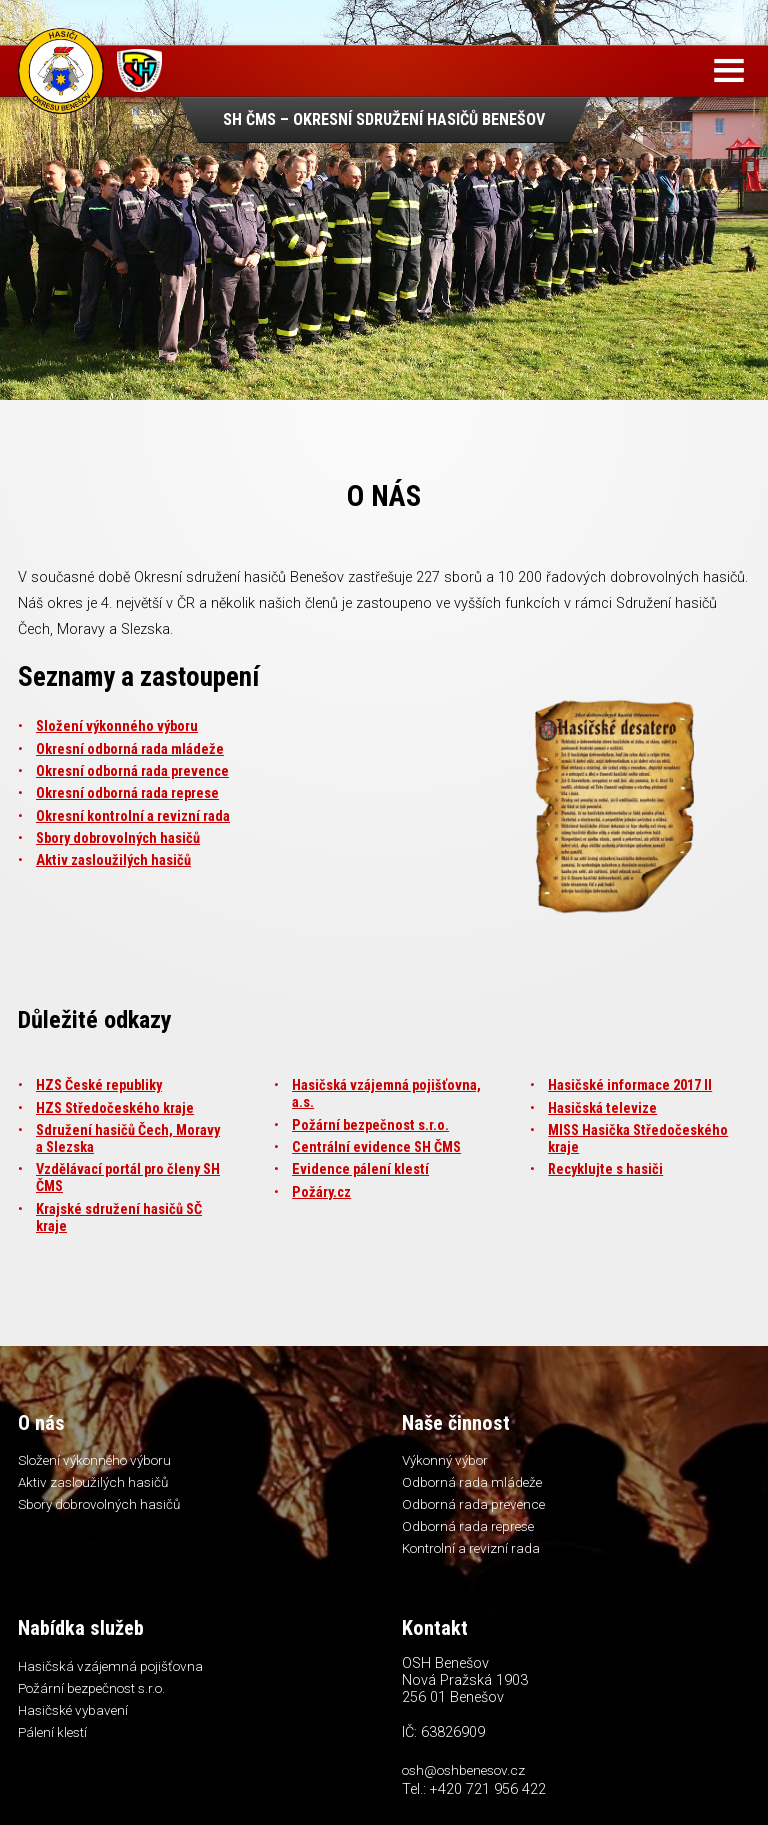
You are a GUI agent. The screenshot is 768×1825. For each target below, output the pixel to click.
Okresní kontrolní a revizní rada (133, 816)
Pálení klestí (52, 1732)
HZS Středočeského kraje (115, 1108)
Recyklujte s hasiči (605, 1169)
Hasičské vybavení (73, 1710)
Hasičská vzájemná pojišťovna (110, 1666)
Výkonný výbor (445, 1460)
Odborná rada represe (468, 1526)
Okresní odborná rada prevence (132, 771)
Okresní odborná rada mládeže (130, 749)
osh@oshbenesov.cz (463, 1770)
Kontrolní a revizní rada (471, 1548)
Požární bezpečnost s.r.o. (370, 1125)
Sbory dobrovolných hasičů (118, 838)
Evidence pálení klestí (360, 1169)
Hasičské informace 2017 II (630, 1085)
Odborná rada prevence (473, 1504)
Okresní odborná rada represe (127, 793)
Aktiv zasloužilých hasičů (113, 860)
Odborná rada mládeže (472, 1482)
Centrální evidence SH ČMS (376, 1147)
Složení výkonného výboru (117, 726)
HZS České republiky (99, 1085)
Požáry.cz (321, 1192)
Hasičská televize (602, 1108)
